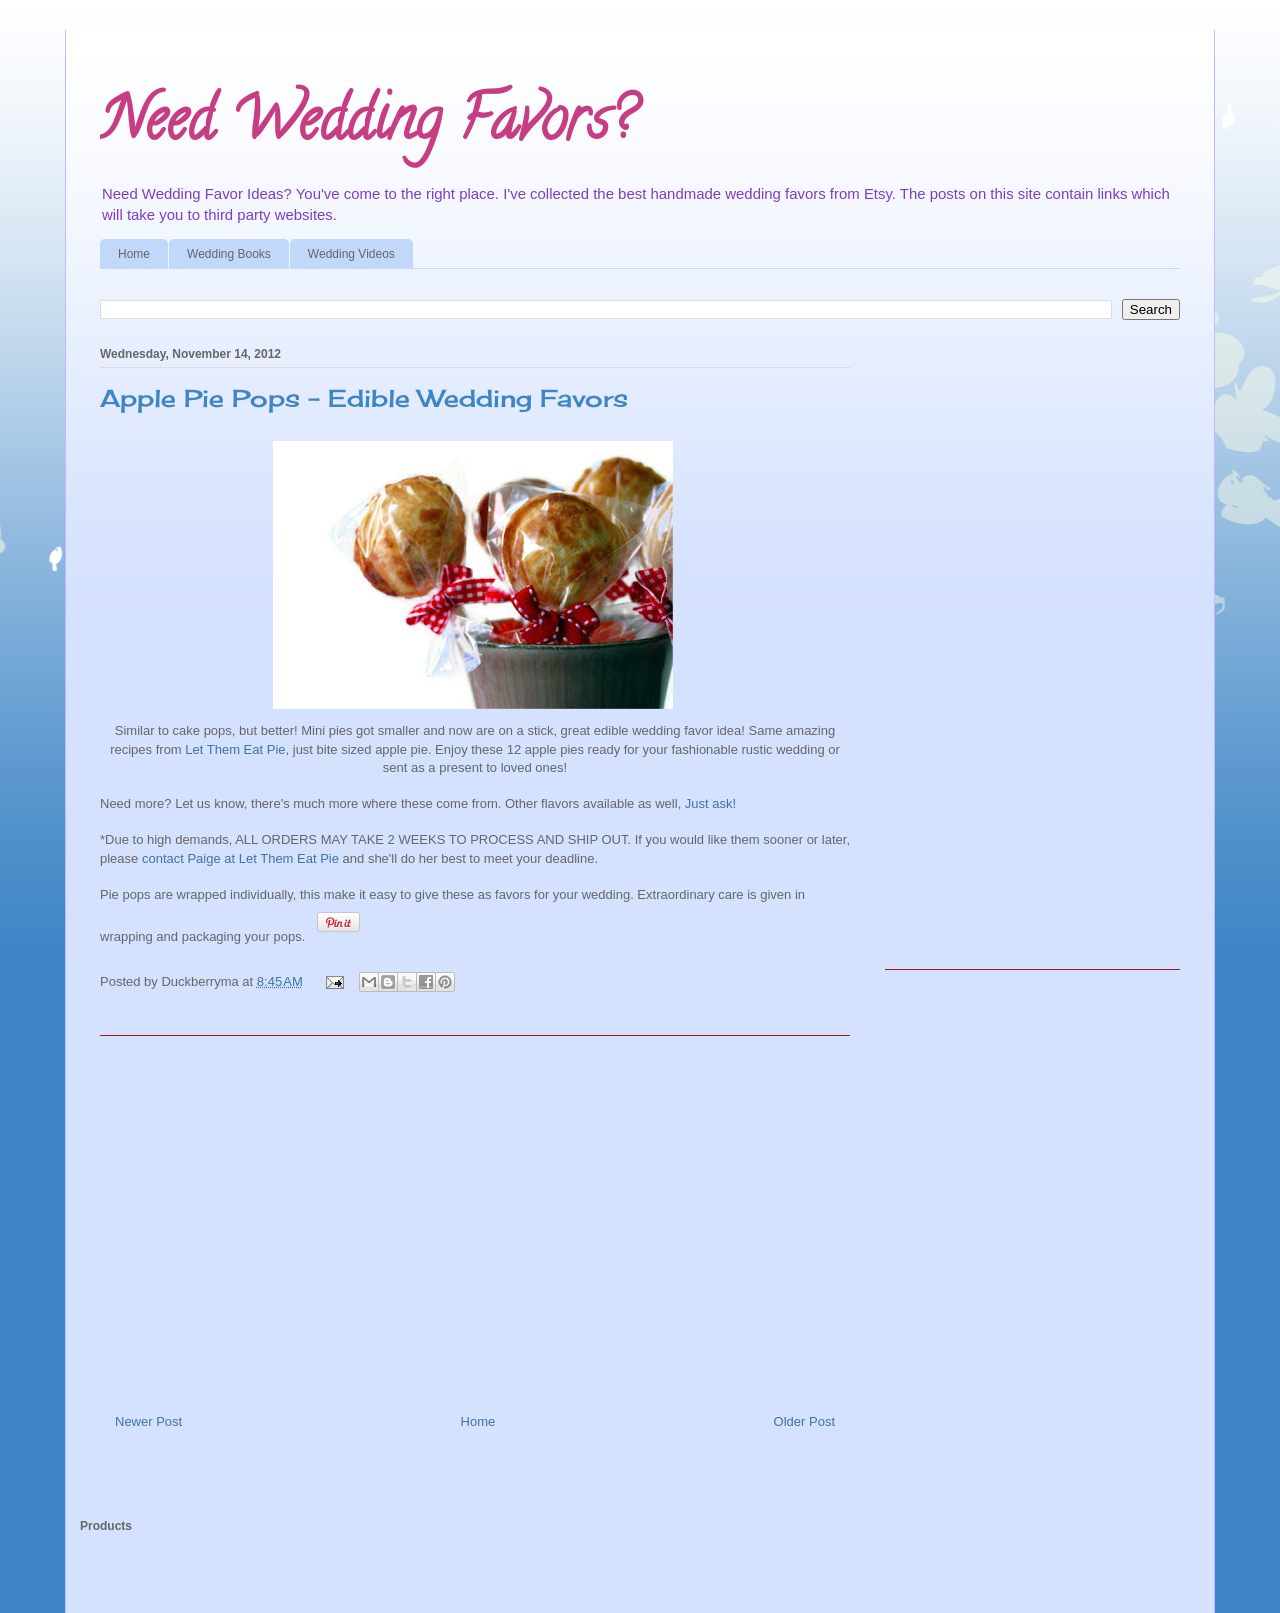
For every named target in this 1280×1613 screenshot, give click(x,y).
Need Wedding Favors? (367, 126)
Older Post (804, 1421)
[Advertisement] (475, 1217)
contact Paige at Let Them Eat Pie (240, 858)
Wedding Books (229, 254)
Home (134, 254)
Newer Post (148, 1421)
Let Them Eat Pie (235, 749)
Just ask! (710, 803)
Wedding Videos (351, 254)
